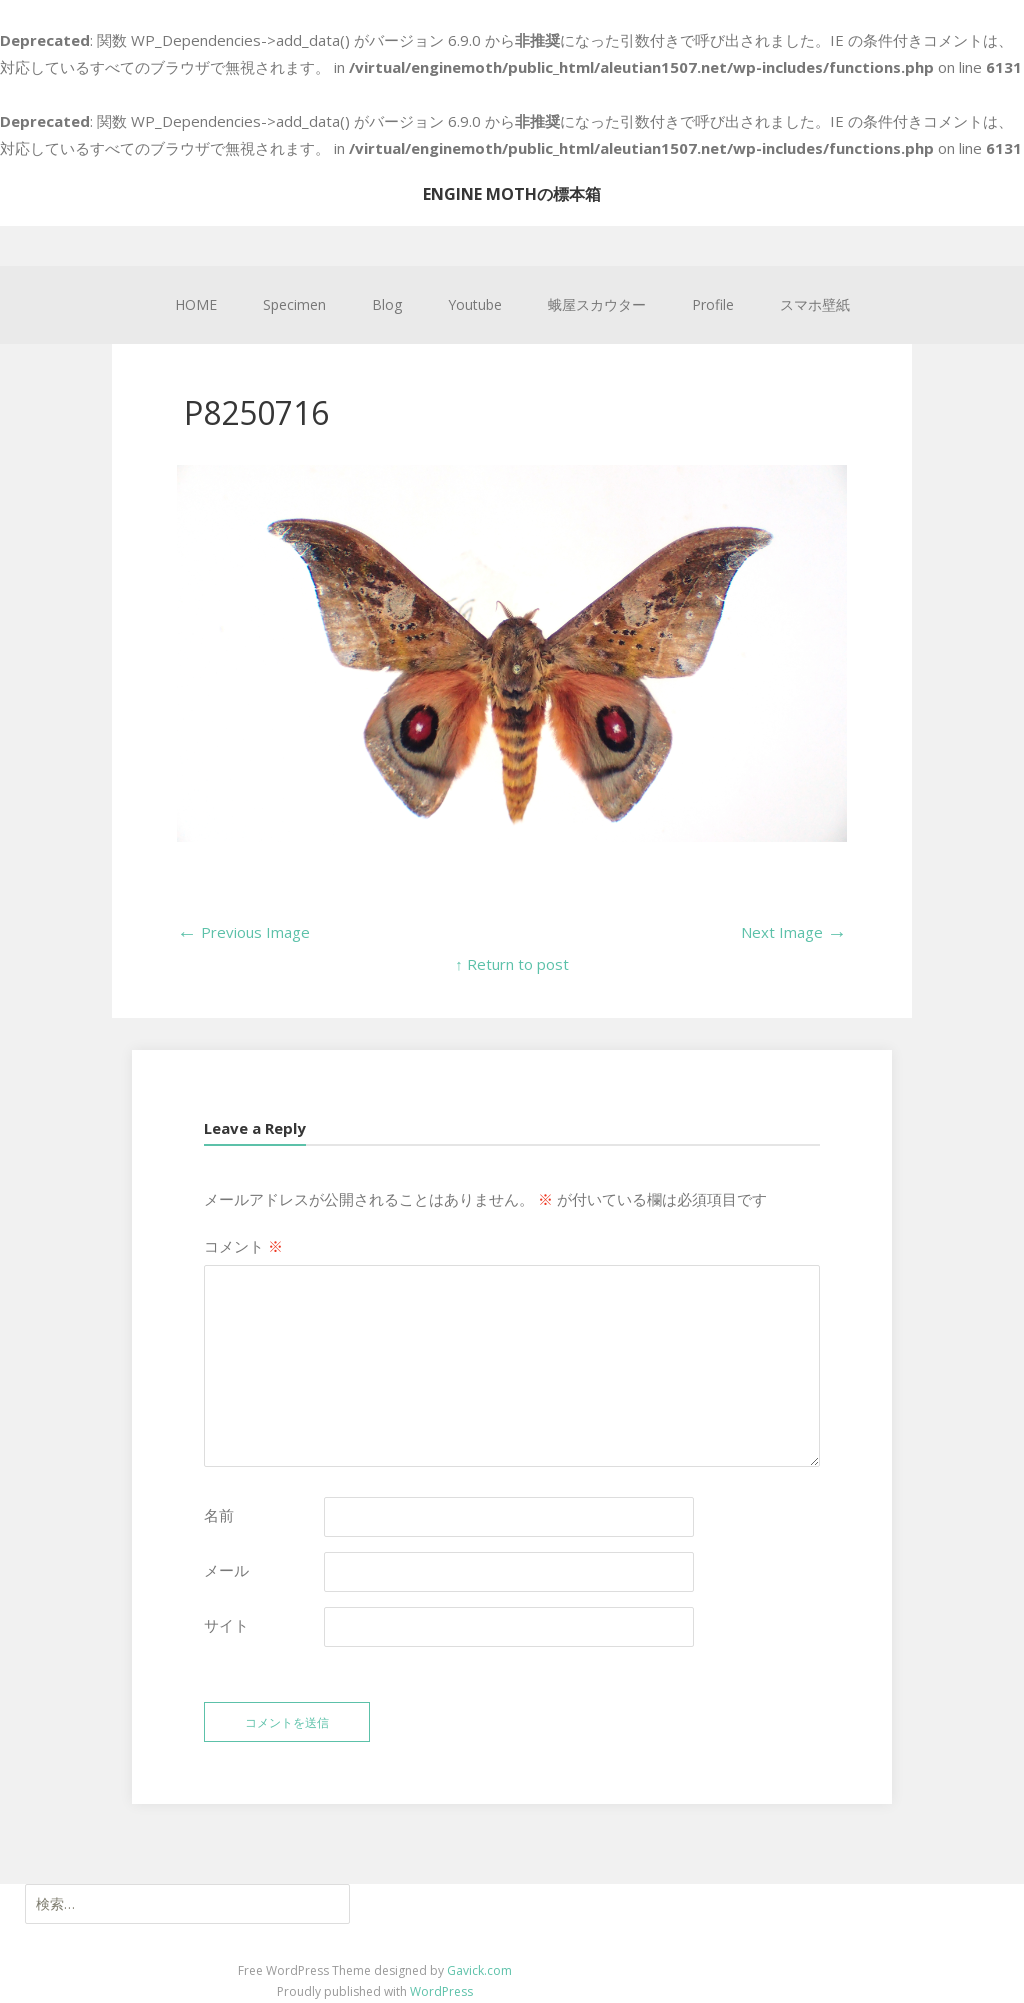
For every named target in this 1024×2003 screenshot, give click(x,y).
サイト (226, 1625)
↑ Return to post (512, 964)
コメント (243, 1246)
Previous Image (243, 932)
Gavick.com (479, 1970)
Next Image (794, 932)
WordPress (441, 1991)
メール (226, 1570)
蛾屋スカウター (597, 304)
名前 (219, 1515)
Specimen (294, 304)
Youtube (475, 304)
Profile (713, 304)
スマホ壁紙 (815, 304)
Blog (387, 304)
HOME (196, 304)
